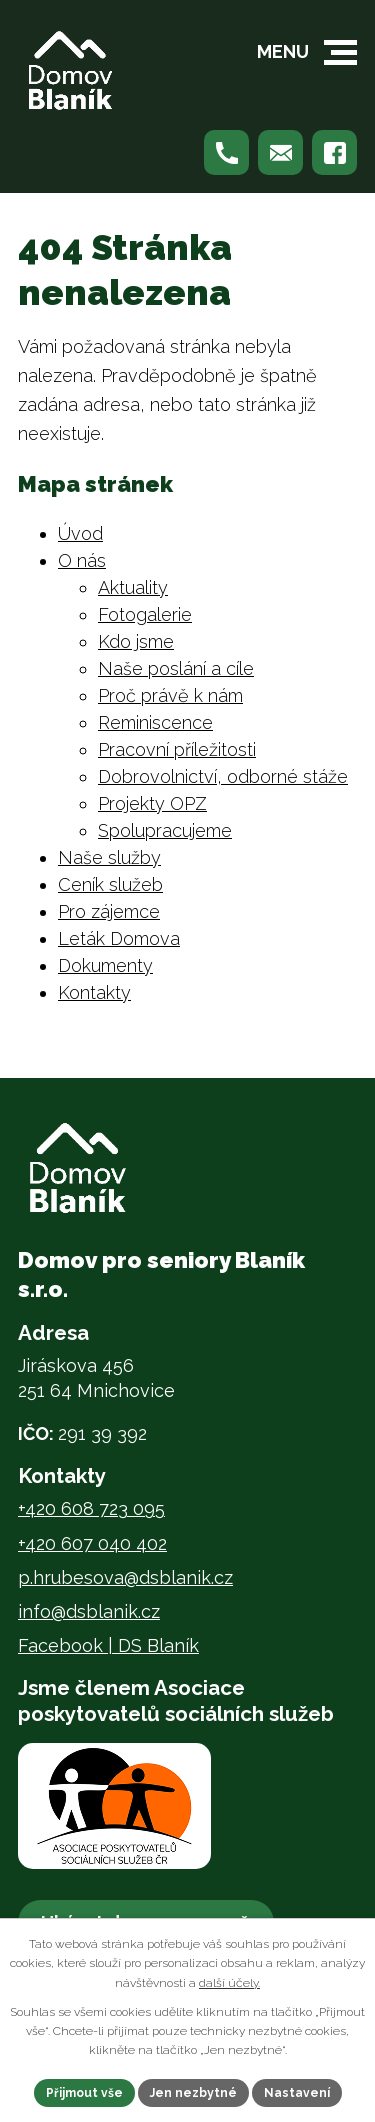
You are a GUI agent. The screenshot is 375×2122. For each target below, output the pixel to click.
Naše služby (109, 857)
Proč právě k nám (170, 695)
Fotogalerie (145, 614)
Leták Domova (119, 938)
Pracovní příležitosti (177, 749)
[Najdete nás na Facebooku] (334, 152)
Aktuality (133, 587)
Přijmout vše (84, 2093)
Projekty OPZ (152, 803)
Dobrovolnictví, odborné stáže (223, 776)
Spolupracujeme (165, 830)
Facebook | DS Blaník (108, 1645)
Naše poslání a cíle (176, 668)
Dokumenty (105, 965)
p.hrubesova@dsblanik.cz (125, 1577)
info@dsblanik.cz (89, 1611)
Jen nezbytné (193, 2093)
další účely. (229, 1983)
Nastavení (297, 2093)
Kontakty (94, 992)
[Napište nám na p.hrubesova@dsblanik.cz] (280, 152)
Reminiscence (155, 722)
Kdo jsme (136, 641)
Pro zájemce (109, 911)
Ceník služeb (110, 884)
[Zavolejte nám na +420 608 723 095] (226, 152)
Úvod (80, 533)
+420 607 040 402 (92, 1543)
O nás (82, 560)
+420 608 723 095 (91, 1508)
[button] (340, 52)
